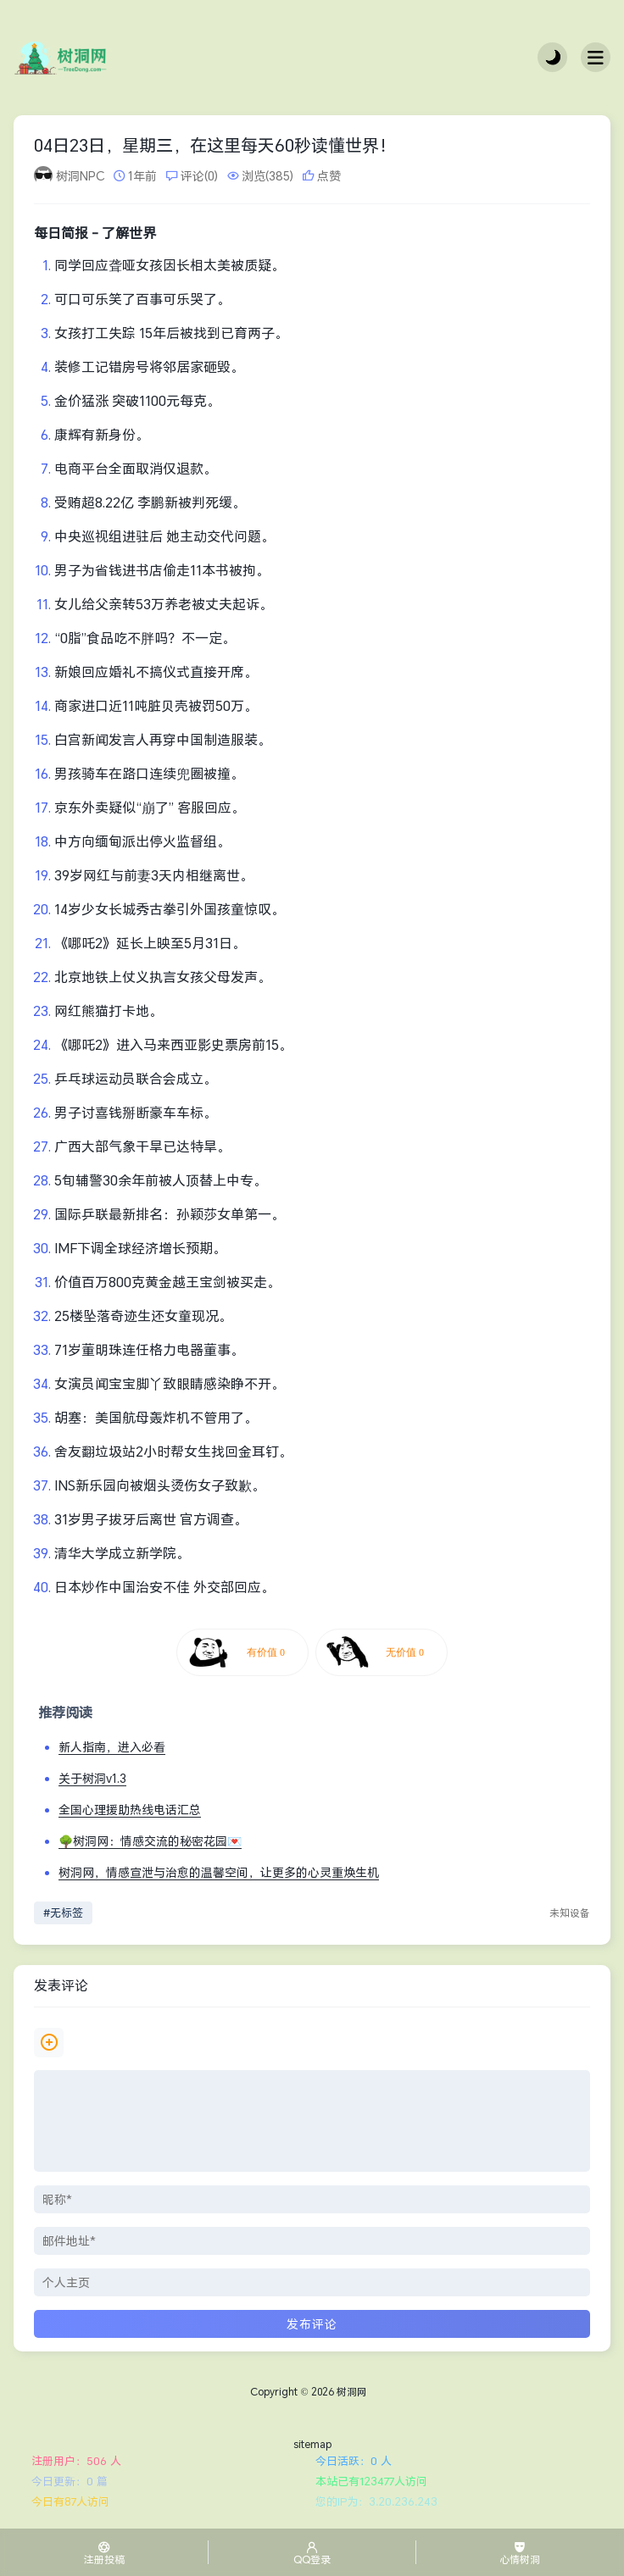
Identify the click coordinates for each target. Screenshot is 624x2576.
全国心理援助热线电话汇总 (129, 1809)
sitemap (312, 2444)
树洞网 (352, 2391)
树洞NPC (80, 176)
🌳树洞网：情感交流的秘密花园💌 (150, 1841)
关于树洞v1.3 (92, 1778)
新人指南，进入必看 (111, 1747)
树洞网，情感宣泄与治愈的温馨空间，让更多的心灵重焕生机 (218, 1872)
